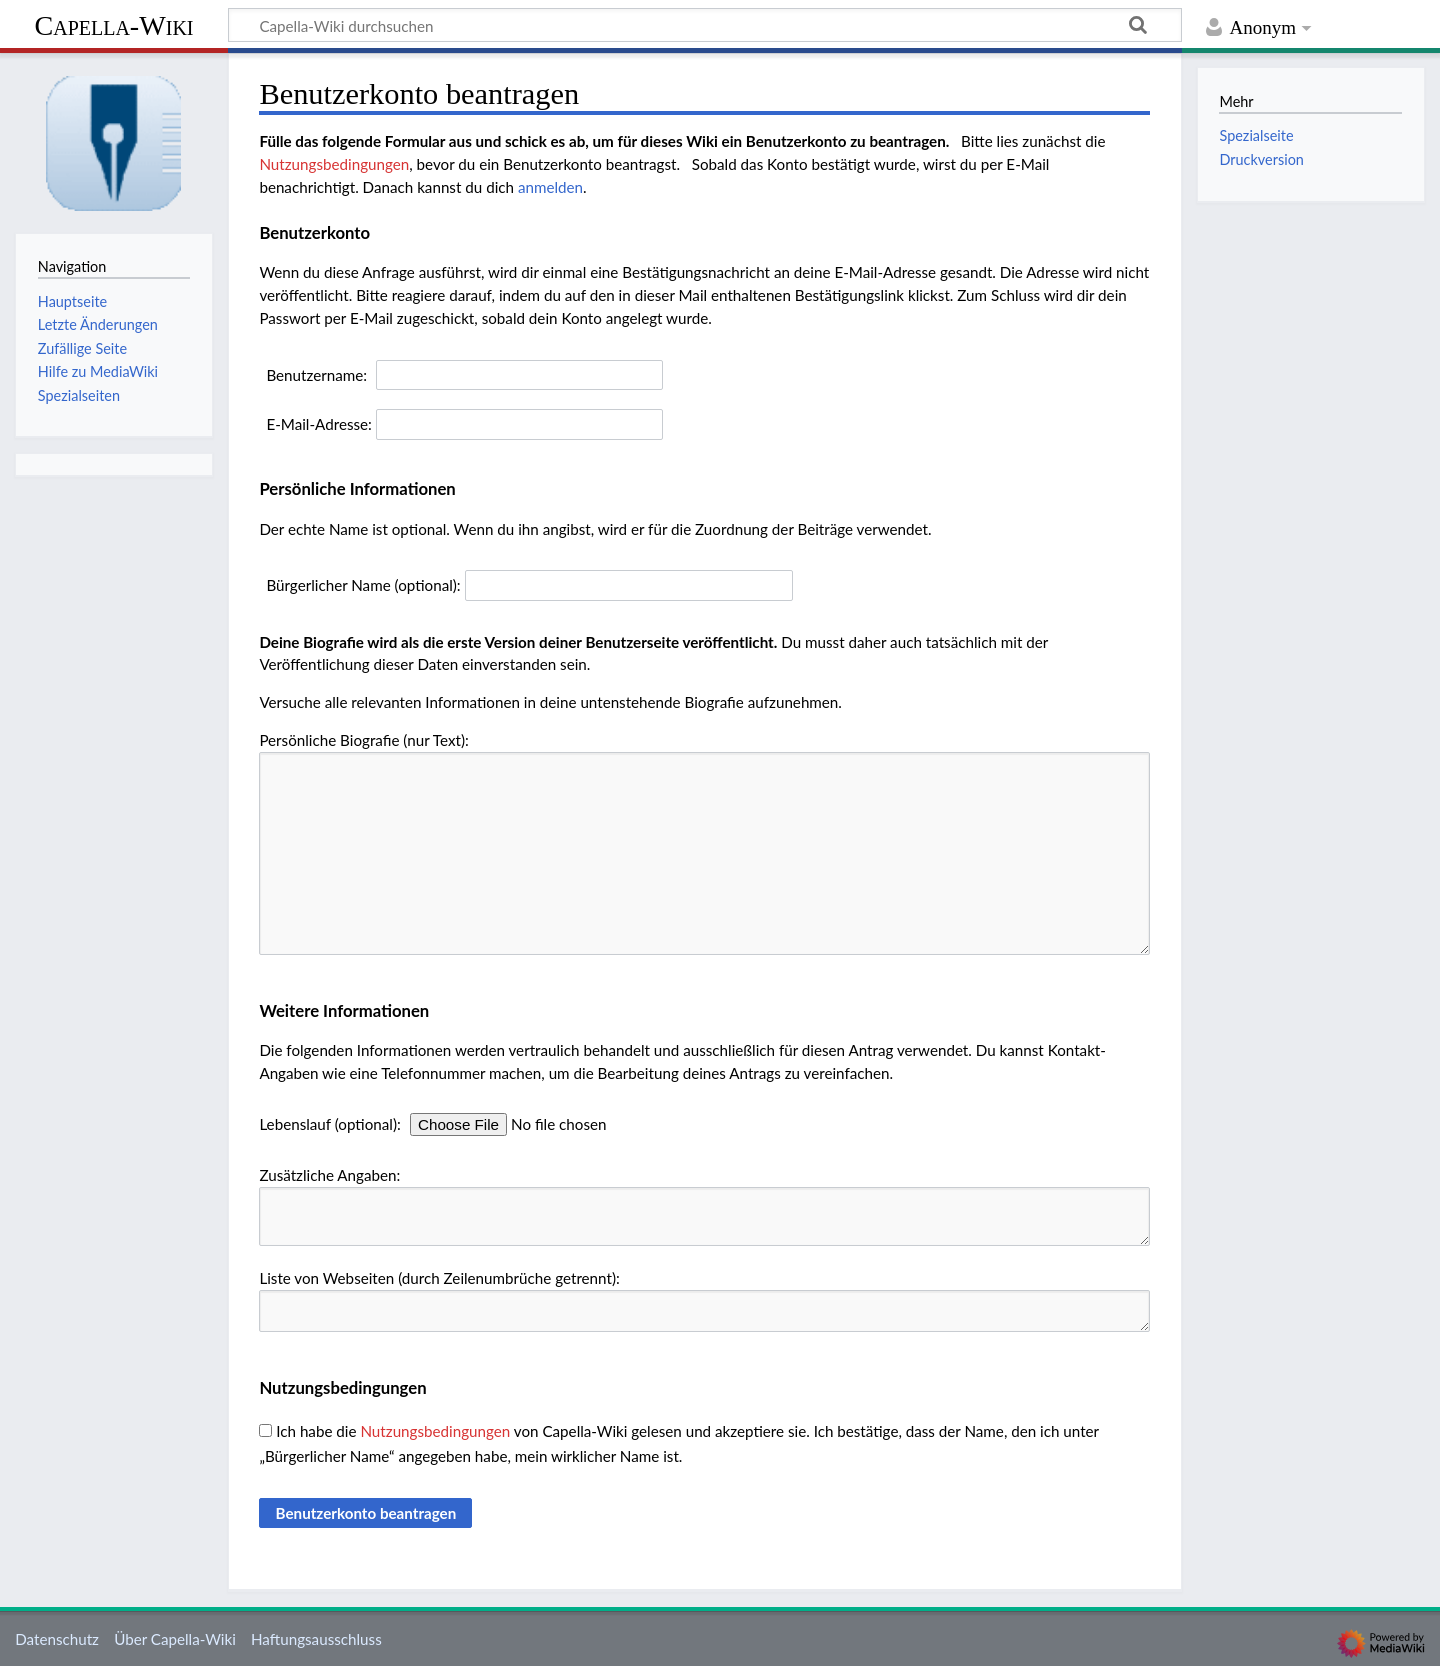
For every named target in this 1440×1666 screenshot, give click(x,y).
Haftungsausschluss (316, 1639)
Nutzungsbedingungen (334, 164)
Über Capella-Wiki (175, 1639)
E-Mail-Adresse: (319, 424)
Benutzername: (316, 375)
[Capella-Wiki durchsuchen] (705, 25)
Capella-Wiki (113, 25)
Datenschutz (57, 1639)
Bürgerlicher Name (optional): (363, 585)
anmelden (550, 187)
